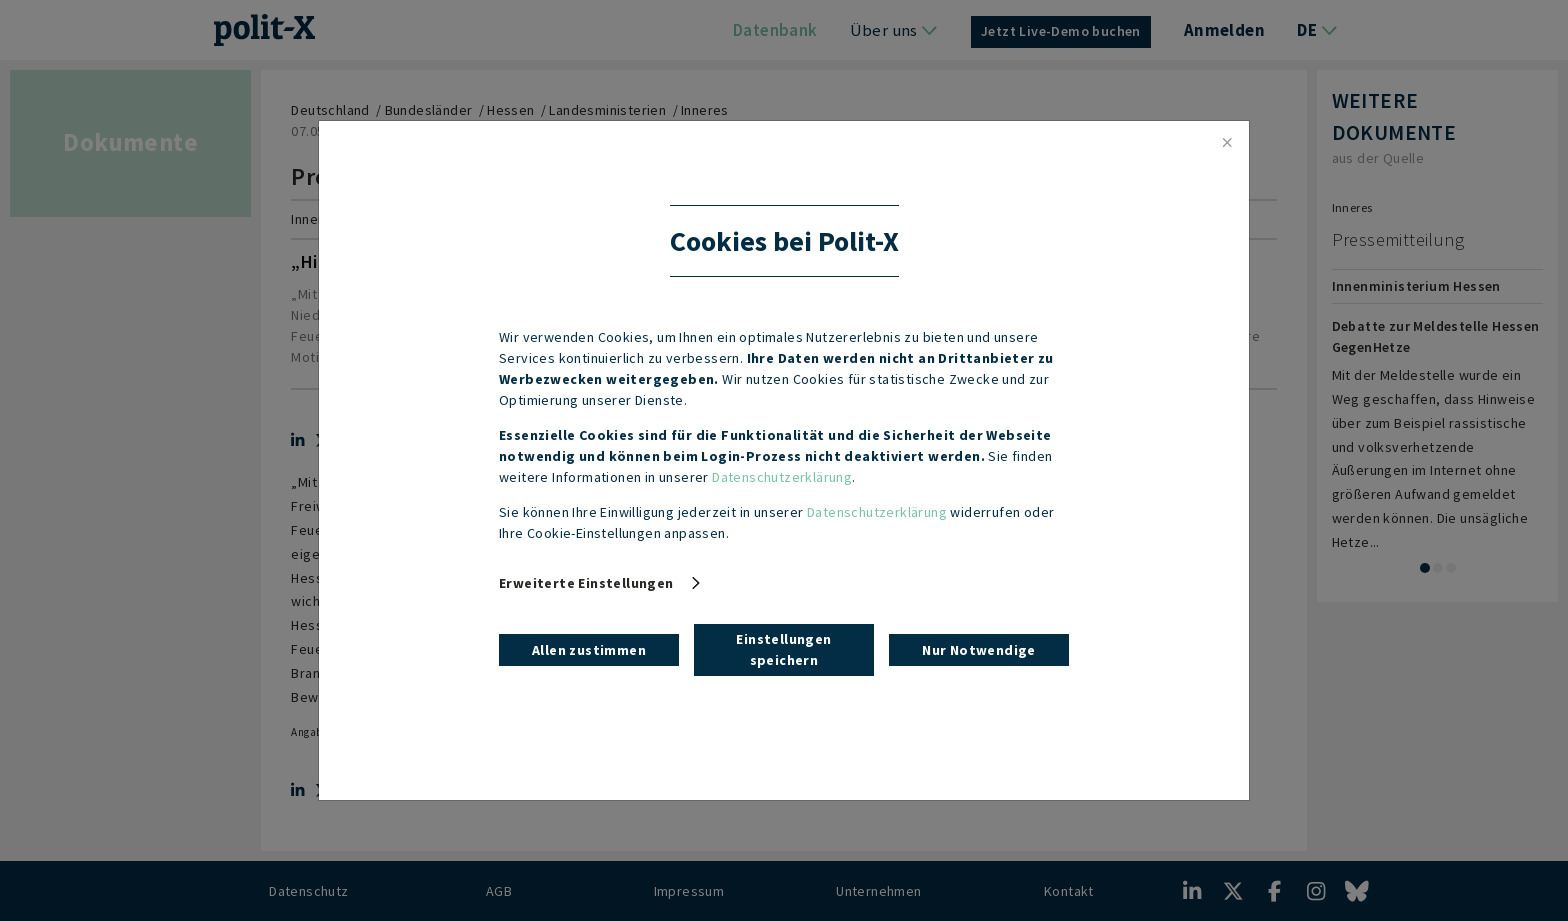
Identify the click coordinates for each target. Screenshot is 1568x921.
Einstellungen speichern (783, 649)
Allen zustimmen (589, 650)
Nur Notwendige (979, 650)
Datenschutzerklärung (782, 477)
